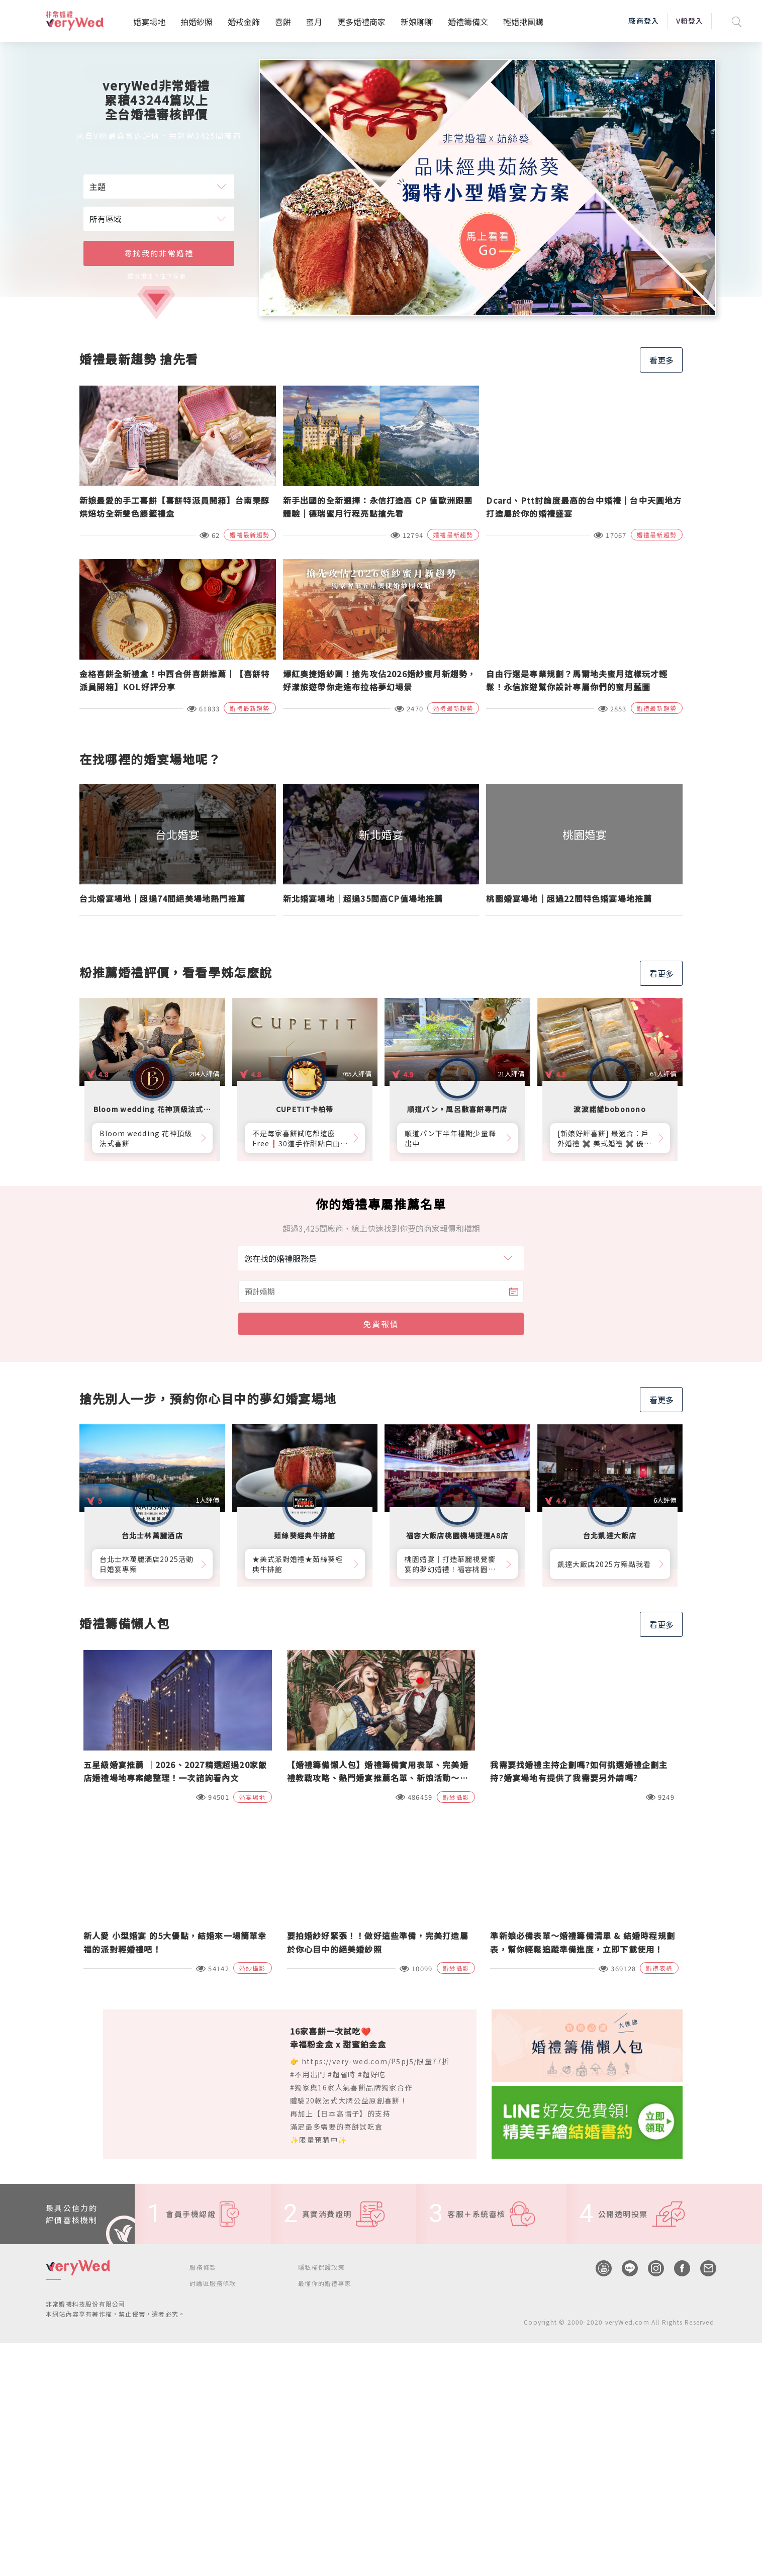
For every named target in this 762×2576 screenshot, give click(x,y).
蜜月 (314, 22)
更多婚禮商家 (361, 22)
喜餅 (283, 22)
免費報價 (381, 1324)
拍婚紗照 (196, 22)
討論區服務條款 (212, 2283)
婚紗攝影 (456, 1797)
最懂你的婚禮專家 (324, 2283)
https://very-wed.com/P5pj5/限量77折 (376, 2061)
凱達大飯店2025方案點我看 (604, 1564)
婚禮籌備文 (468, 22)
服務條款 (202, 2267)
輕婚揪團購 (523, 22)
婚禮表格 (659, 1968)
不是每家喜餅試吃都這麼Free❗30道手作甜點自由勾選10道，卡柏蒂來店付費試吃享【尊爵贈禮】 (300, 1138)
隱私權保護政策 (321, 2267)
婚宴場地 (149, 22)
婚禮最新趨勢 (249, 534)
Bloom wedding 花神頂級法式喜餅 (146, 1138)
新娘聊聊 (417, 22)
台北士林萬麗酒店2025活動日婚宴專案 (147, 1564)
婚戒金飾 (244, 22)
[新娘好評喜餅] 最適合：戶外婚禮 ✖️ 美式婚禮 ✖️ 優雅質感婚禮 (604, 1138)
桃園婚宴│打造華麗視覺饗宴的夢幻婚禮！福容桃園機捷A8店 (450, 1564)
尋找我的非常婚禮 (159, 253)
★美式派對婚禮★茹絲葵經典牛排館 (297, 1564)
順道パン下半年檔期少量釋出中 (450, 1138)
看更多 (661, 360)
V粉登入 (689, 21)
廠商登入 (643, 21)
